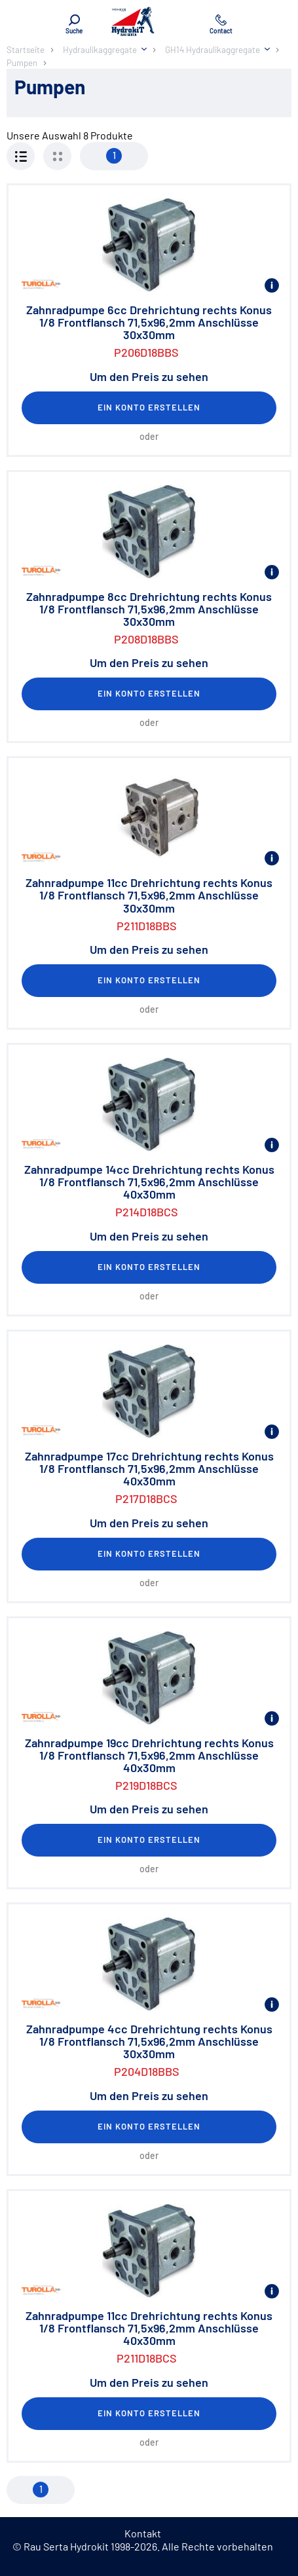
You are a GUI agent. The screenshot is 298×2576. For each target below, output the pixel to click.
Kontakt (142, 2533)
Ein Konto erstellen (149, 407)
